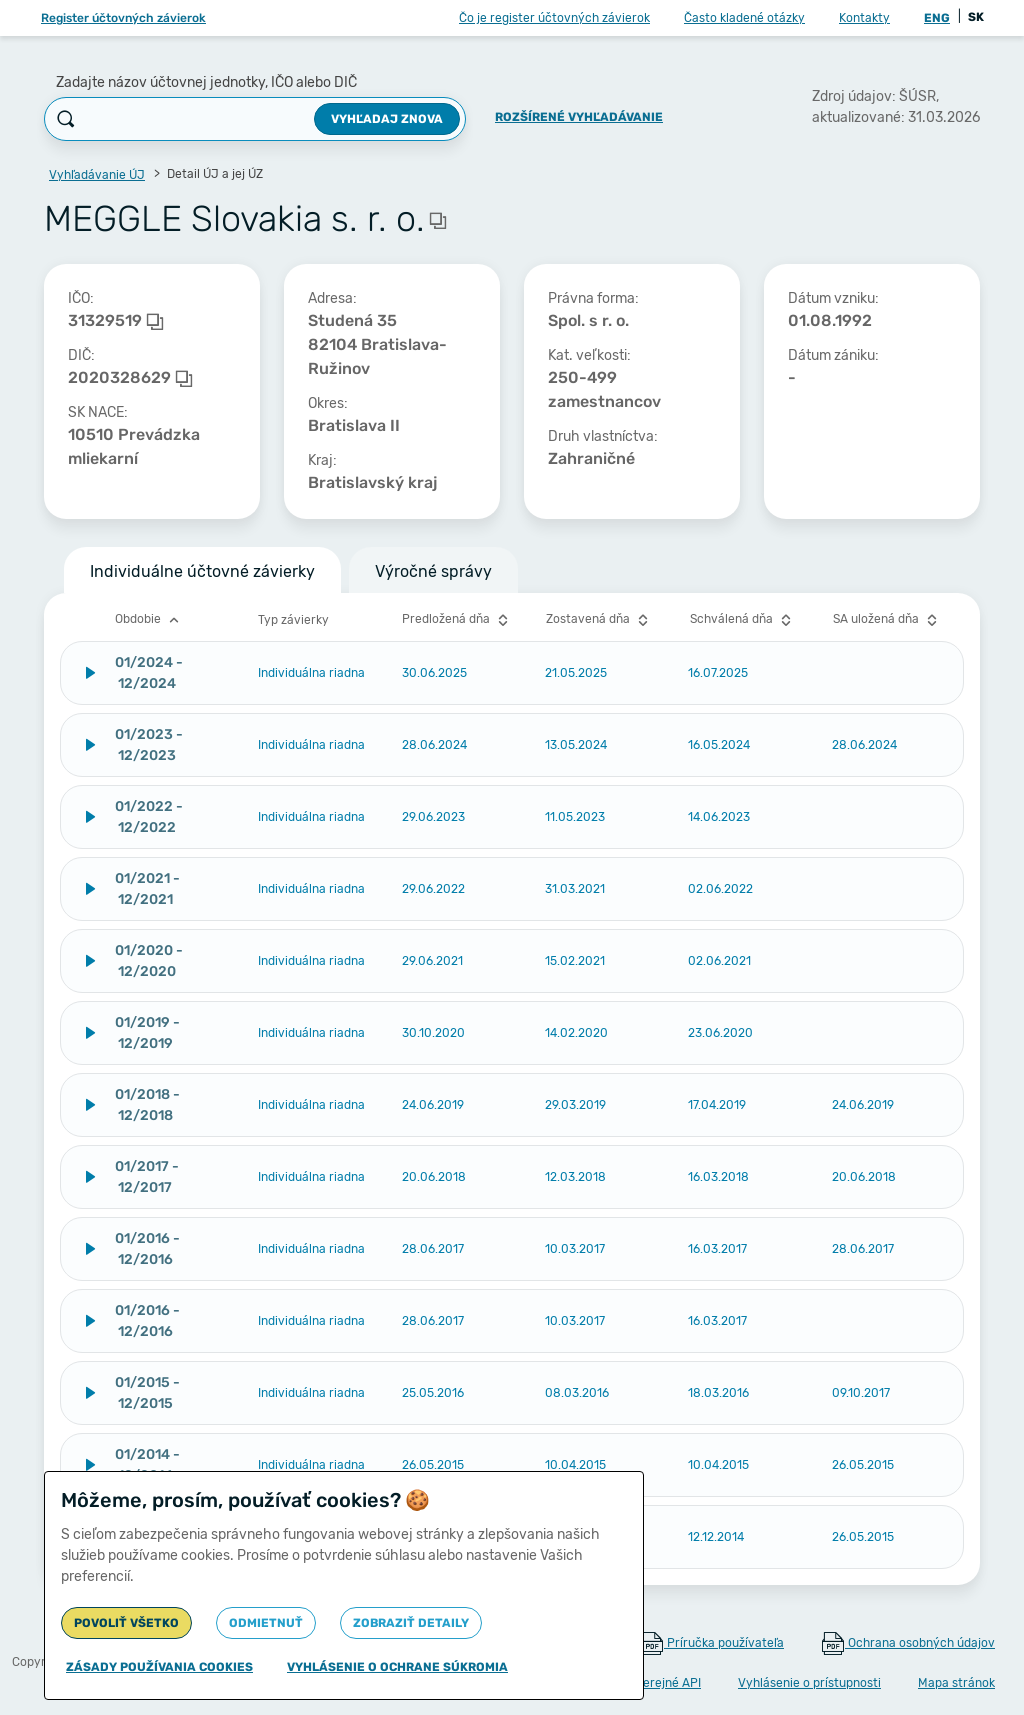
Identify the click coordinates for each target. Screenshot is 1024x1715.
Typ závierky (293, 620)
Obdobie (149, 620)
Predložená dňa (457, 620)
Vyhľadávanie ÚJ (97, 175)
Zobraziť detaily (411, 1623)
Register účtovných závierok (123, 18)
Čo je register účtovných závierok (554, 18)
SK (976, 17)
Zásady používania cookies (159, 1667)
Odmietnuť (266, 1623)
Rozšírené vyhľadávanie (579, 117)
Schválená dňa (743, 620)
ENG (937, 18)
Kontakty (864, 18)
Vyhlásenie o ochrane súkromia (397, 1667)
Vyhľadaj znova (387, 119)
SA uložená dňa (887, 620)
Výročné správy (433, 571)
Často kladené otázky (744, 18)
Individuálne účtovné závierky (202, 571)
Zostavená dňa (599, 620)
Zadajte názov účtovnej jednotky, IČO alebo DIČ (206, 82)
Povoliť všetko (126, 1623)
